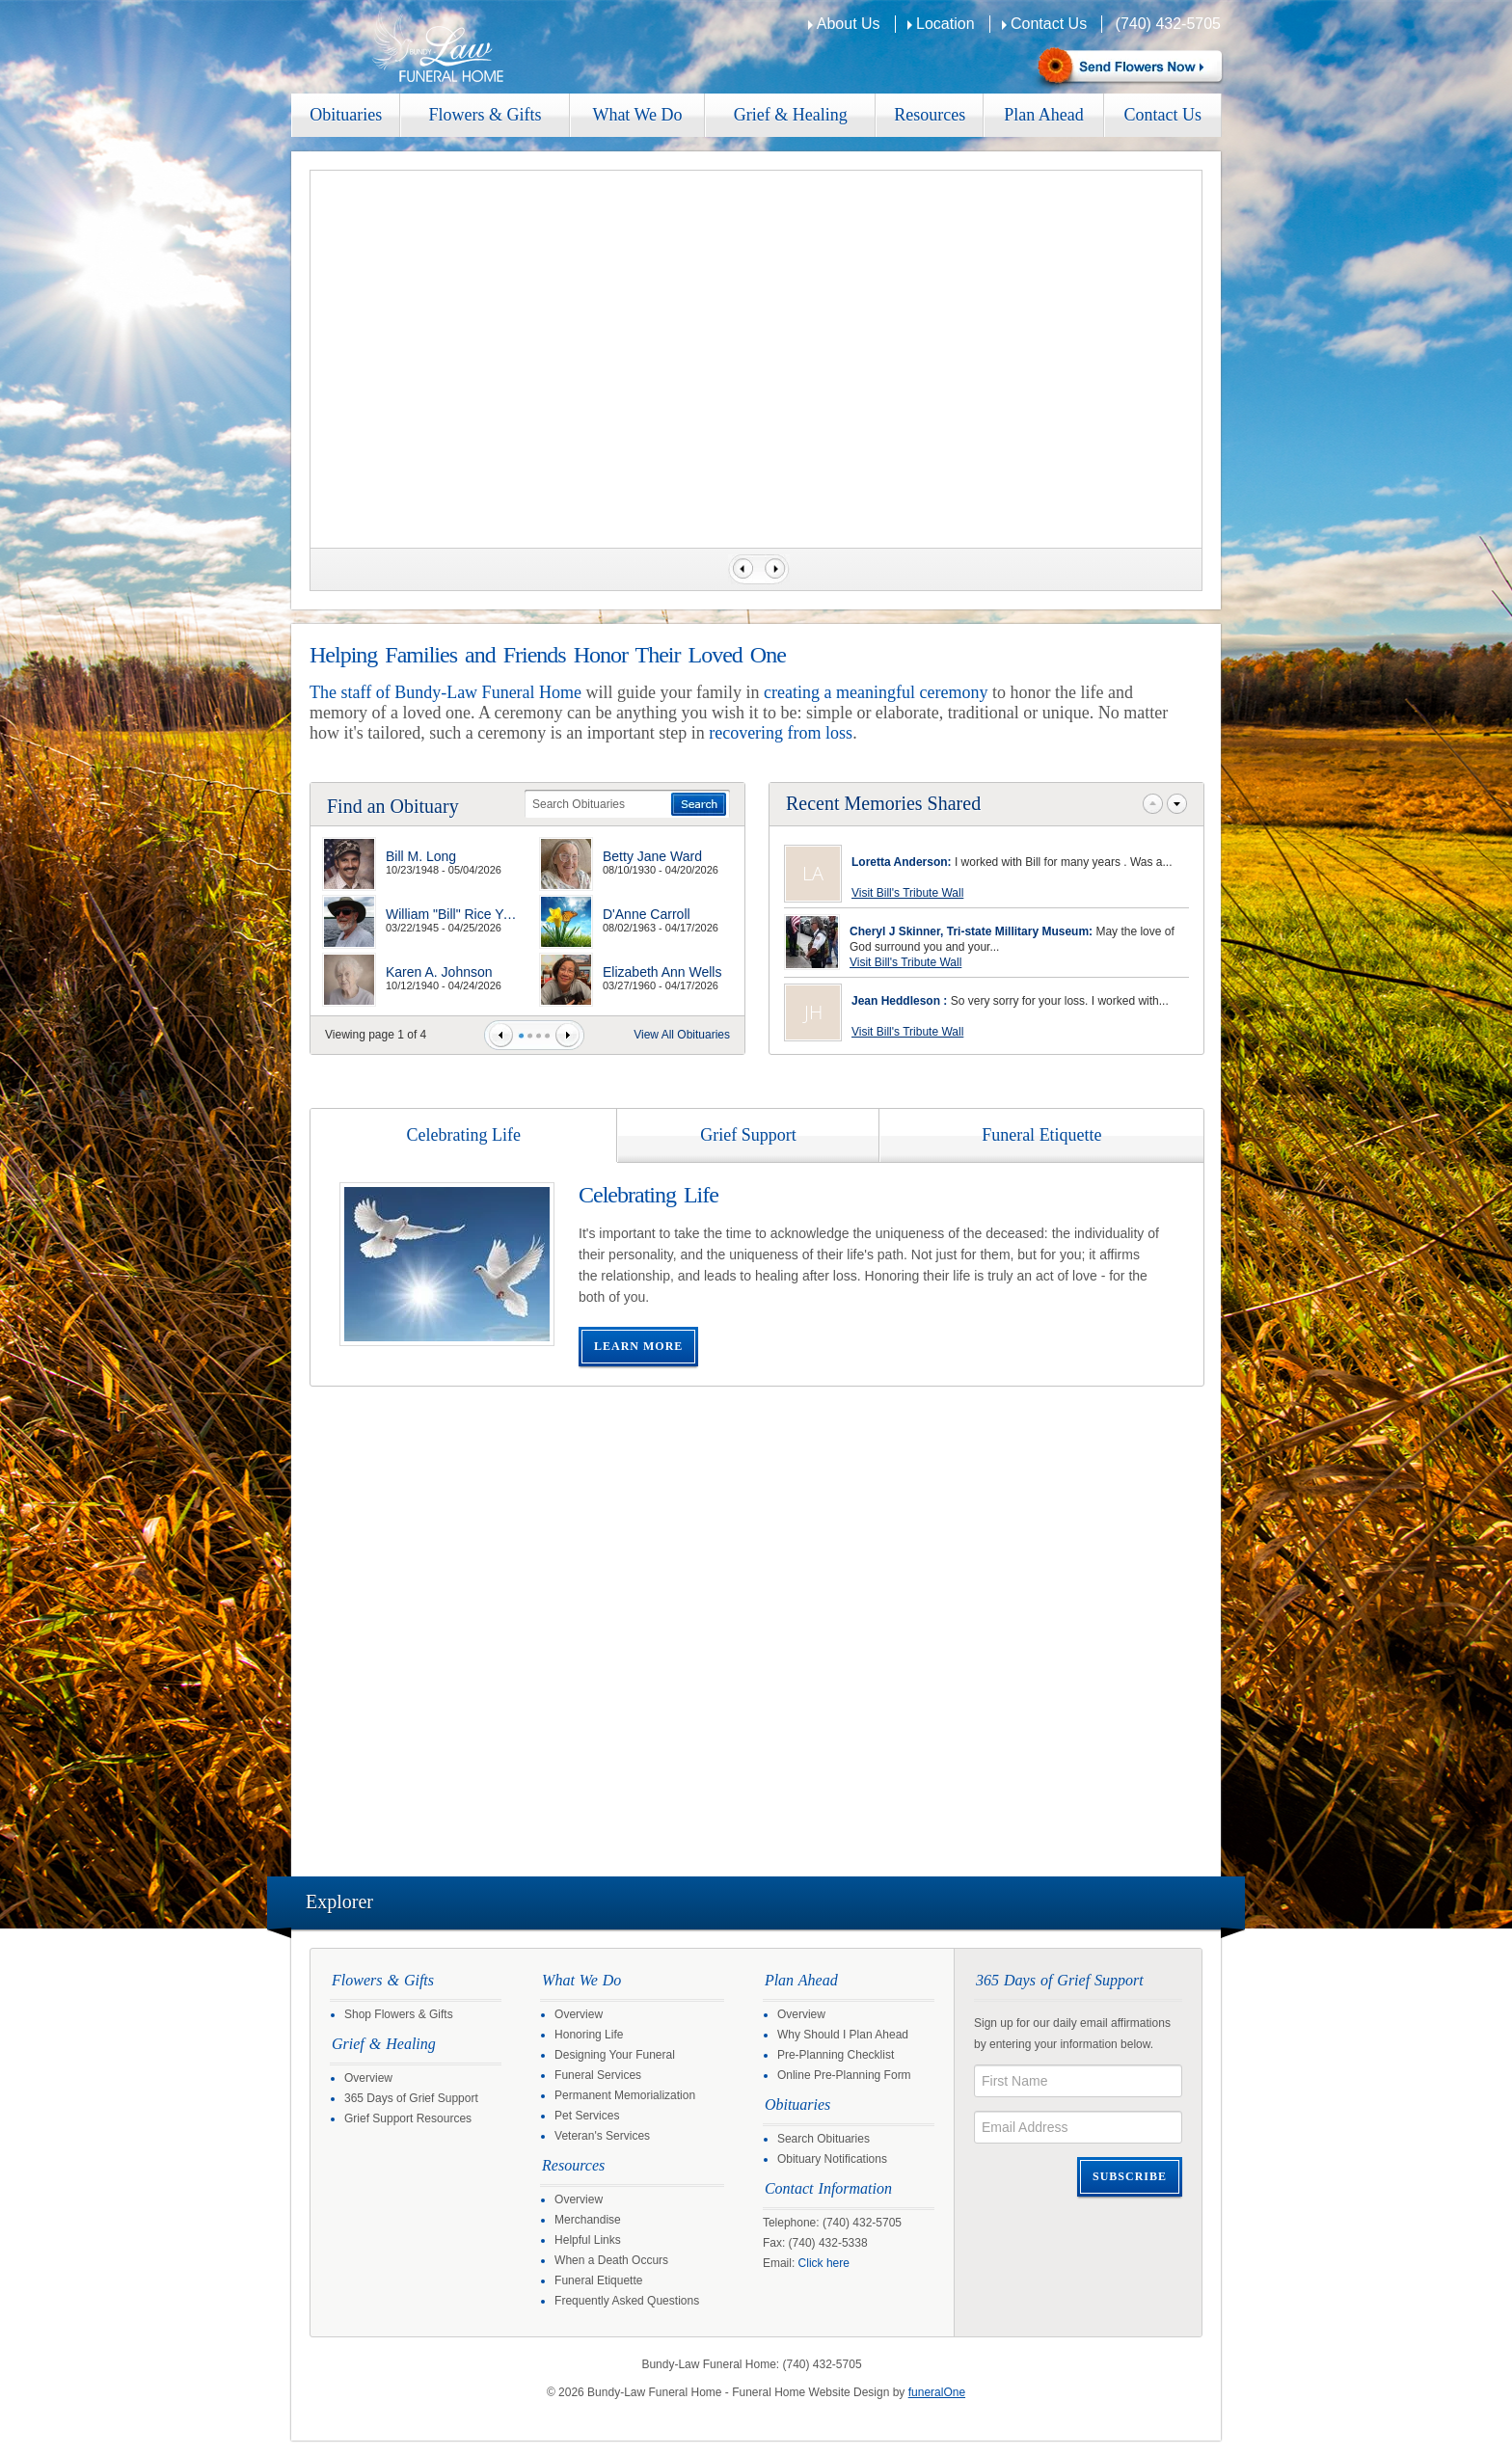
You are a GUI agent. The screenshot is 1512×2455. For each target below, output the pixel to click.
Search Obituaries (823, 2138)
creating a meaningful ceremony (875, 692)
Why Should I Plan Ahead (842, 2034)
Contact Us (1049, 23)
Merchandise (587, 2219)
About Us (848, 23)
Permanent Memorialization (624, 2095)
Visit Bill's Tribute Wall (907, 893)
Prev (501, 1035)
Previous (740, 569)
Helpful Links (587, 2240)
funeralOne (936, 2392)
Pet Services (586, 2115)
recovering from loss (780, 732)
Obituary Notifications (832, 2159)
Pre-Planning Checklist (835, 2055)
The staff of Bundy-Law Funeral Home (445, 692)
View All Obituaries (682, 1034)
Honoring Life (588, 2034)
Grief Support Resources (408, 2118)
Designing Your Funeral (614, 2055)
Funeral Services (597, 2075)
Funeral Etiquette (598, 2280)
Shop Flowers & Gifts (398, 2014)
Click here (824, 2263)
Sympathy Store (1128, 68)
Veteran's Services (602, 2136)
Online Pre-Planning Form (844, 2075)
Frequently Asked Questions (626, 2300)
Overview (368, 2078)
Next (777, 569)
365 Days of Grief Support (411, 2098)
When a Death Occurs (611, 2260)
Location (945, 23)
